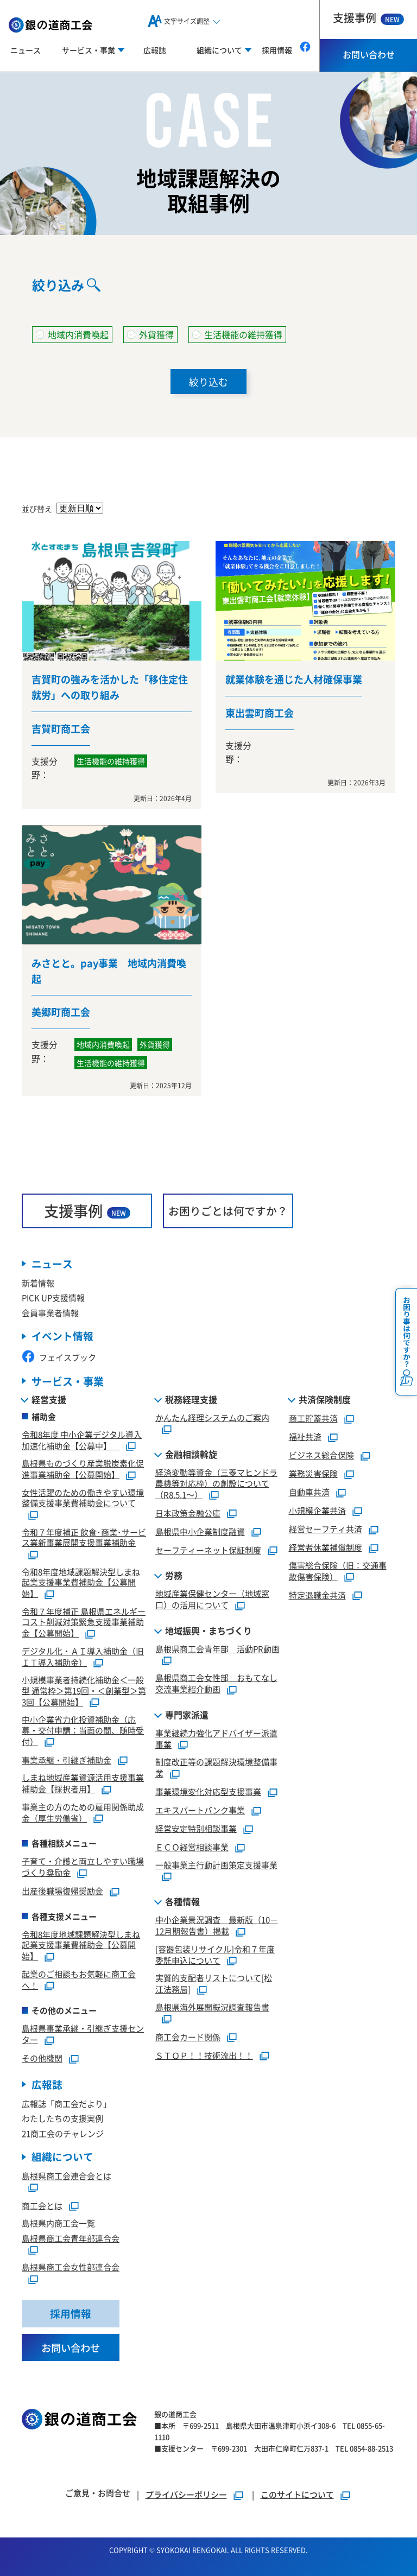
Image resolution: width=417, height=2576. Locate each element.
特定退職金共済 (317, 1582)
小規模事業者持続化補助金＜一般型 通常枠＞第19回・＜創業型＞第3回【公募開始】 (84, 1678)
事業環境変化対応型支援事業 (208, 1778)
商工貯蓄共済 (313, 1405)
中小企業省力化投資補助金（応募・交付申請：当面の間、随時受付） (83, 1717)
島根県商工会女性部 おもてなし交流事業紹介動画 (216, 1670)
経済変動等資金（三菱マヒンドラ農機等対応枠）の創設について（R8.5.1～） (216, 1470)
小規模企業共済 (317, 1497)
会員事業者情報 (50, 1299)
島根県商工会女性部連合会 (70, 2254)
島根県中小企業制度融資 (200, 1518)
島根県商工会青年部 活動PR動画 (217, 1635)
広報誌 (154, 50)
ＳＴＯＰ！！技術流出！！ (204, 2042)
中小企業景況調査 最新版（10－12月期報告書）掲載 (216, 1912)
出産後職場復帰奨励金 (62, 1877)
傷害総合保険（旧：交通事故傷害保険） (338, 1557)
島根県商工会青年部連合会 (70, 2225)
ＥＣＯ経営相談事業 (192, 1833)
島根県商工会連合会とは (66, 2163)
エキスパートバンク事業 (200, 1797)
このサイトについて (297, 2482)
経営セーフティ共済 (325, 1515)
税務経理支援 (191, 1386)
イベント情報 (62, 1323)
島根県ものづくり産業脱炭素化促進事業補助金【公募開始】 (83, 1456)
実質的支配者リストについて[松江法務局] (213, 1970)
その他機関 (42, 2045)
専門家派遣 (186, 1701)
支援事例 (368, 18)
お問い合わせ (369, 54)
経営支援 (48, 1386)
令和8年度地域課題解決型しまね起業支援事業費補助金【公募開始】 (81, 1569)
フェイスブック (59, 1344)
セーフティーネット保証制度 (208, 1537)
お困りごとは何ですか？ (228, 1197)
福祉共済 (305, 1423)
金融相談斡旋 (191, 1441)
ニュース (25, 50)
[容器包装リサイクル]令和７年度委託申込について (215, 1941)
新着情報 (38, 1270)
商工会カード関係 (187, 2023)
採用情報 (277, 50)
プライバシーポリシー (186, 2482)
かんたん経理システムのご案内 (212, 1404)
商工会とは (42, 2192)
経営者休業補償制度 (325, 1534)
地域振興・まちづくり (208, 1617)
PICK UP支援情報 (53, 1284)
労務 (173, 1562)
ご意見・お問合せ (97, 2480)
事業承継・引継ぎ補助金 (66, 1747)
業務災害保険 (313, 1460)
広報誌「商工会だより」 (66, 2090)
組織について (62, 2144)
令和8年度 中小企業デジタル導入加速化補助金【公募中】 (82, 1427)
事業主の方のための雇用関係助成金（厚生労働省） (83, 1799)
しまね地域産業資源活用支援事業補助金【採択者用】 (83, 1770)
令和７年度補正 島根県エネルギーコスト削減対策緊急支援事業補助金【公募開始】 (84, 1609)
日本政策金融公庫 (187, 1500)
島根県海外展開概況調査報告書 (212, 1994)
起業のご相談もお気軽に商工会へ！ (79, 1966)
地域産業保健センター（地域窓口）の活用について (212, 1586)
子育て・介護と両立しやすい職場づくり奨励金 (83, 1854)
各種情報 (182, 1889)
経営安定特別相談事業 (196, 1815)
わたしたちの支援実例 (62, 2105)
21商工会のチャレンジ (63, 2120)
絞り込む (208, 382)
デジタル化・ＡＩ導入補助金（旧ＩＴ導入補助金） (83, 1643)
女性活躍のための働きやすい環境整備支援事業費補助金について (83, 1485)
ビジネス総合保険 (321, 1442)
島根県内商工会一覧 (58, 2210)
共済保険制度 (325, 1386)
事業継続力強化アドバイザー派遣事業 (216, 1725)
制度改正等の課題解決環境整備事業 (216, 1754)
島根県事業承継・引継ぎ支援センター (83, 2021)
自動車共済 (309, 1478)
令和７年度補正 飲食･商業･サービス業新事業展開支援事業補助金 (84, 1524)
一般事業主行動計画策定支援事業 (216, 1851)
